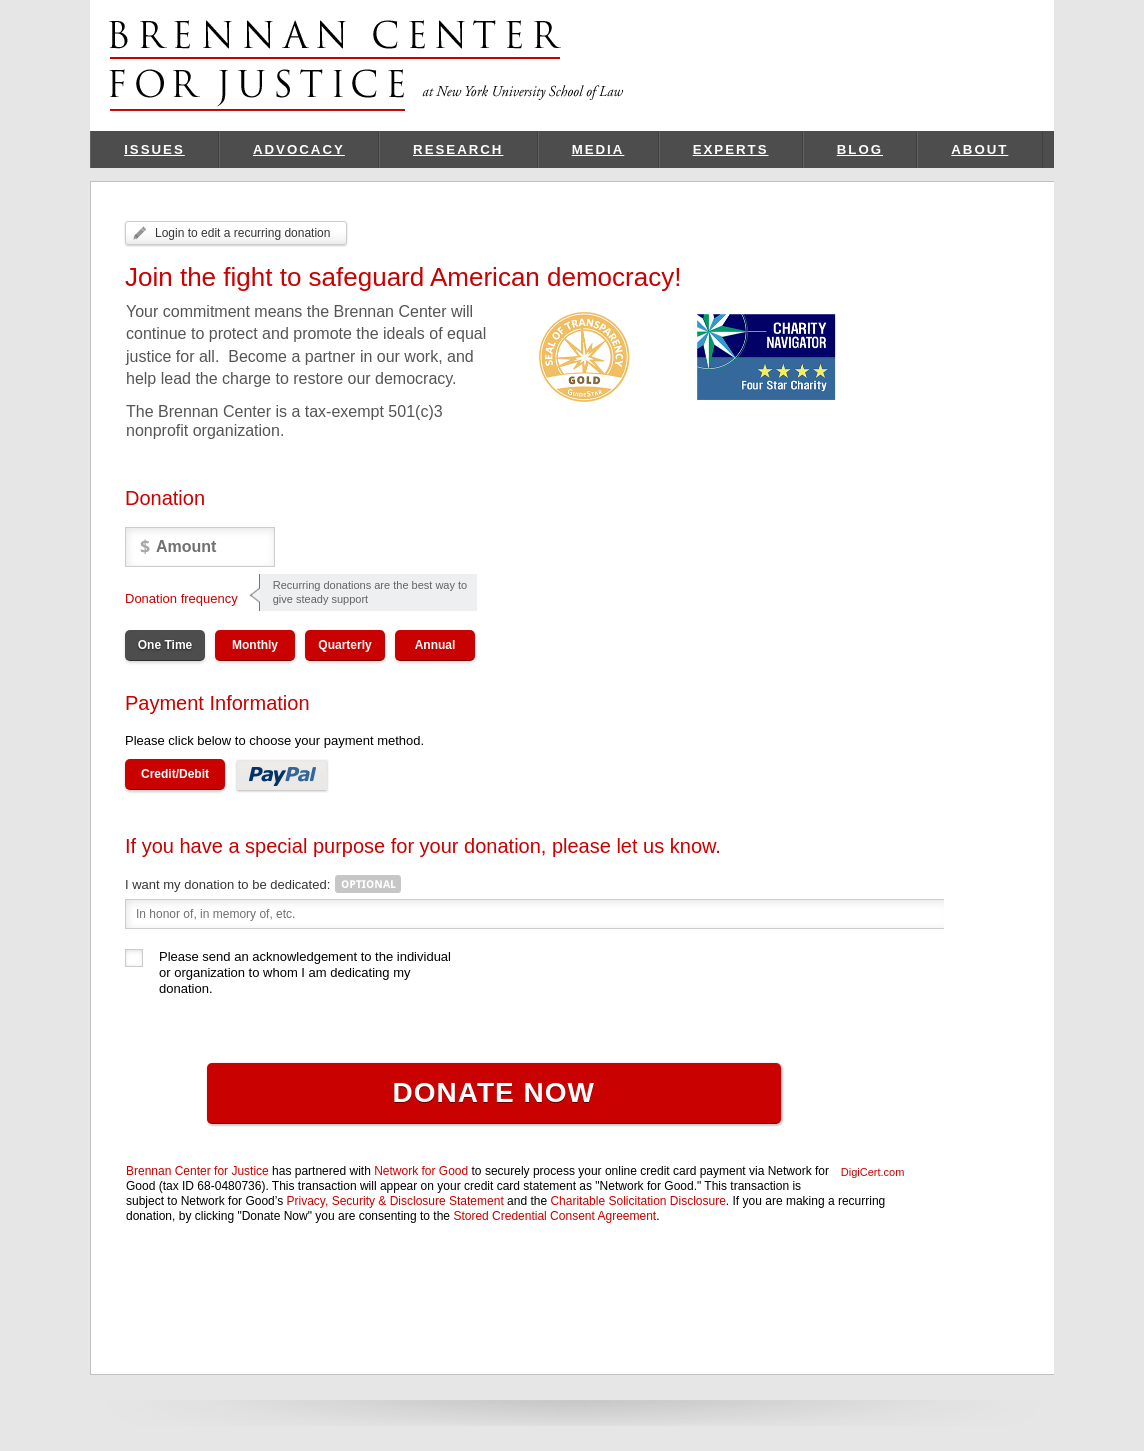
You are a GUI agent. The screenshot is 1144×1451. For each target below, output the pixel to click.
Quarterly (344, 645)
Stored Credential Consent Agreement (554, 1216)
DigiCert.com (873, 1172)
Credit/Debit (175, 774)
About (979, 149)
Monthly (255, 645)
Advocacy (299, 149)
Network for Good (421, 1171)
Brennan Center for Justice (197, 1171)
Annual (435, 645)
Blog (860, 149)
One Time (165, 645)
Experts (731, 149)
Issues (154, 149)
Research (458, 149)
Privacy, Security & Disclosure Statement (395, 1201)
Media (598, 149)
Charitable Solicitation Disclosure (637, 1201)
